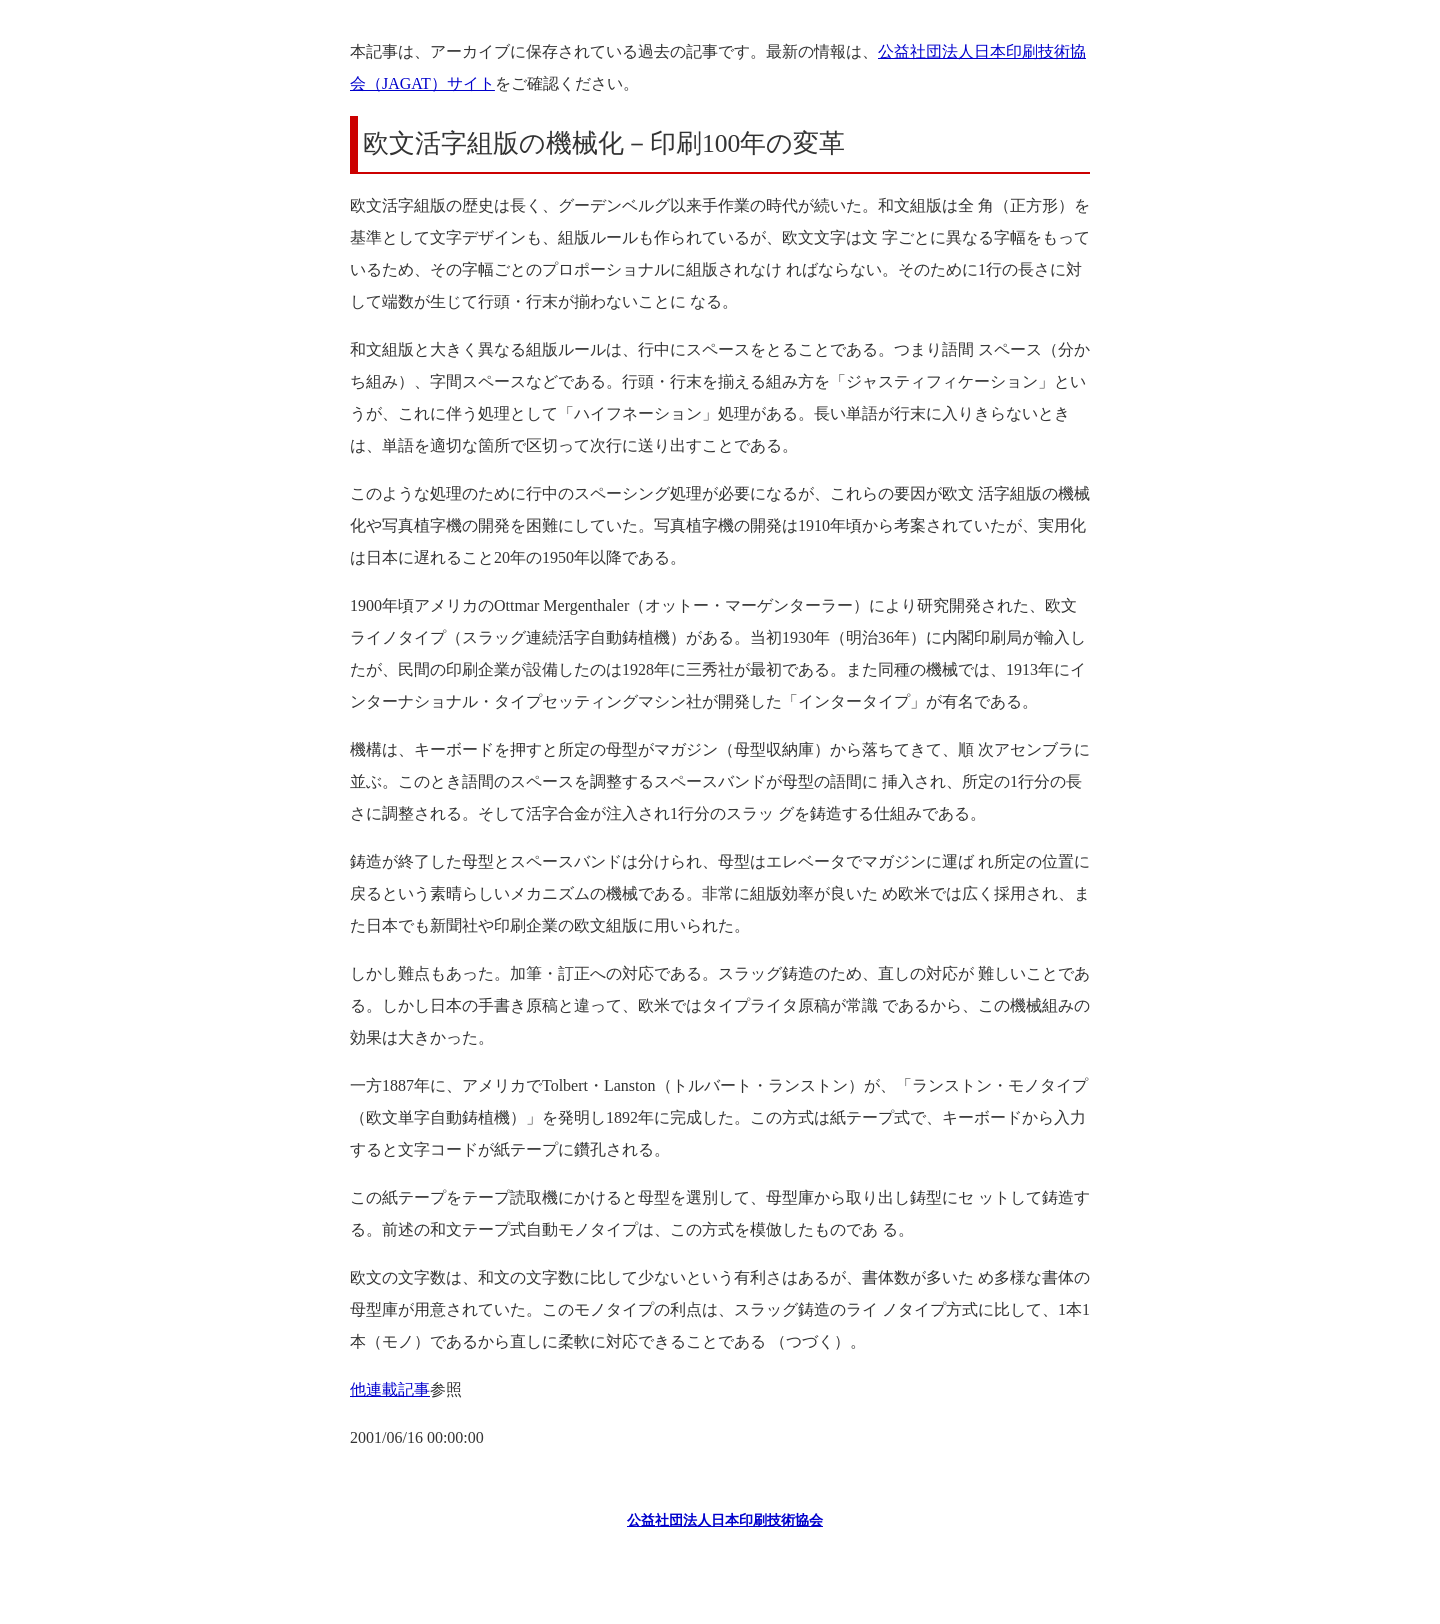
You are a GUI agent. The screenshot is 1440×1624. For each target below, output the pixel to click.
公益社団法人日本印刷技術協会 (725, 1520)
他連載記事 (390, 1389)
